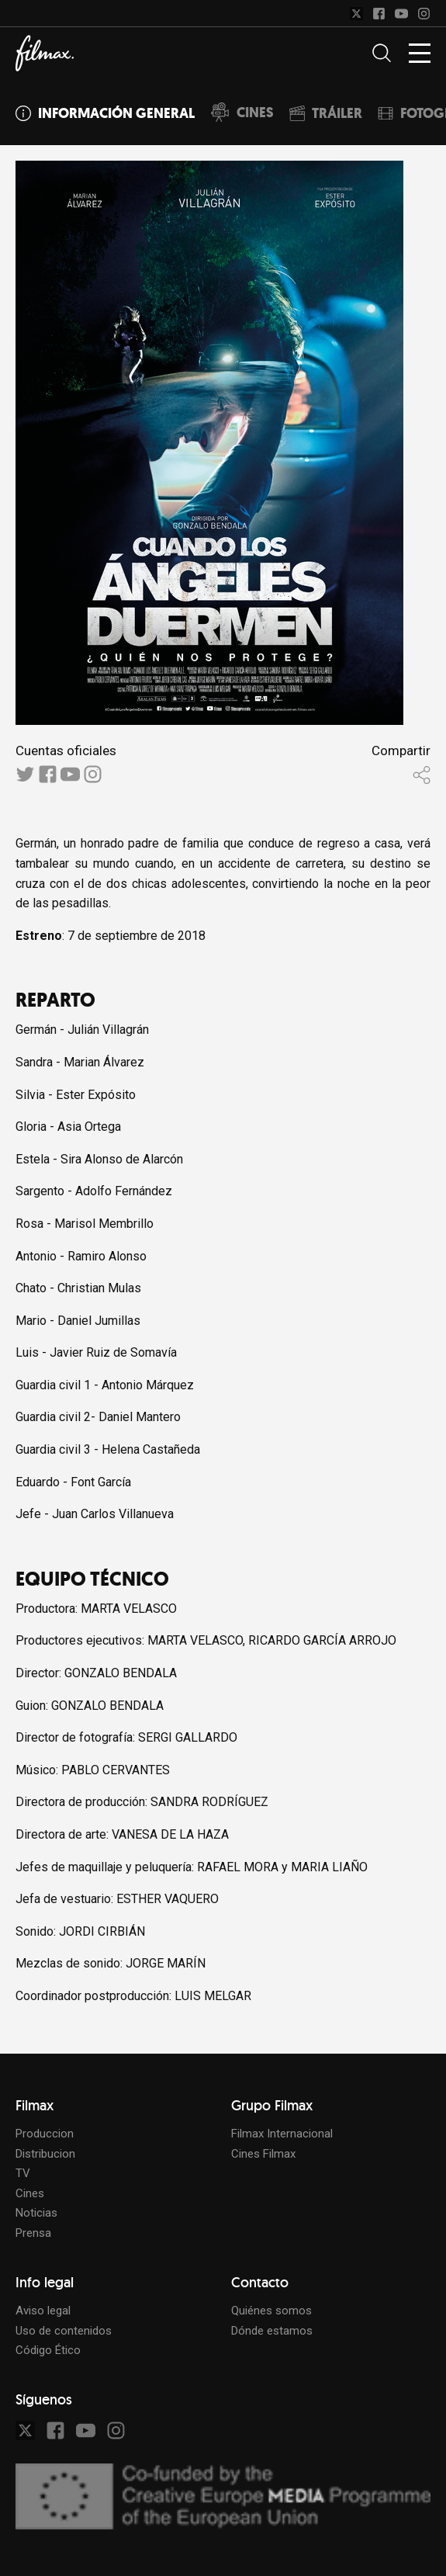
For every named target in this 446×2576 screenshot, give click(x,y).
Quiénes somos (271, 2311)
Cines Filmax (263, 2154)
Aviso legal (43, 2311)
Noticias (36, 2213)
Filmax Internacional (282, 2134)
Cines (30, 2193)
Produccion (45, 2134)
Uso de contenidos (64, 2331)
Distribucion (45, 2154)
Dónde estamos (272, 2331)
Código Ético (48, 2350)
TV (23, 2173)
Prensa (33, 2233)
